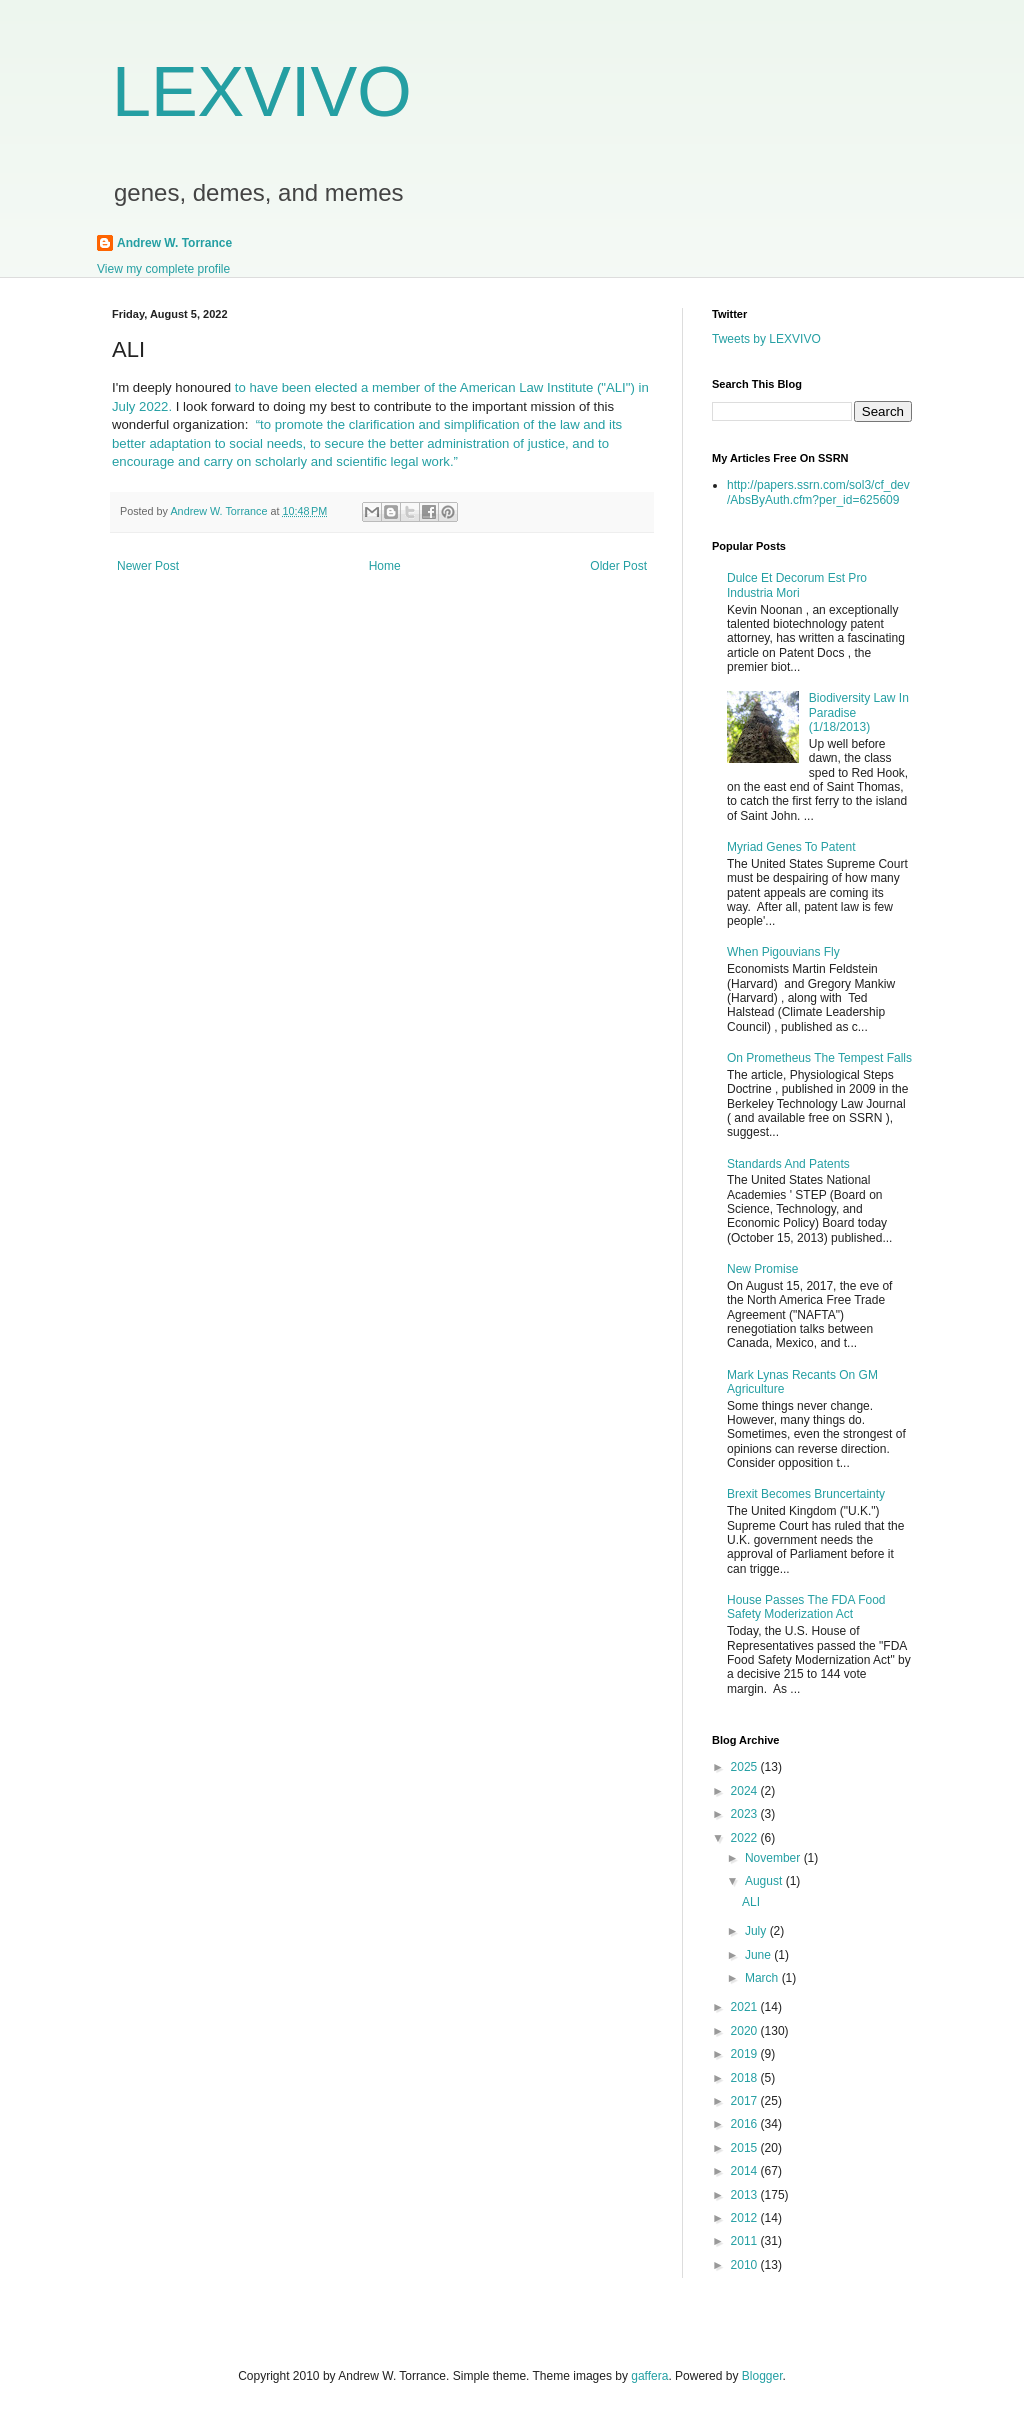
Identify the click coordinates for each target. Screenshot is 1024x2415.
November (774, 1858)
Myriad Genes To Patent (791, 847)
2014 (746, 2171)
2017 (746, 2101)
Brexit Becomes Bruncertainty (806, 1494)
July (757, 1931)
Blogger (762, 2376)
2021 (746, 2007)
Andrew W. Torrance (174, 243)
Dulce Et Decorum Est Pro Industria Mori (797, 585)
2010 (746, 2265)
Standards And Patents (788, 1164)
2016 (746, 2124)
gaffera (649, 2376)
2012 (746, 2218)
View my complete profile (163, 269)
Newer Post (148, 566)
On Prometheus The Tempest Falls (819, 1058)
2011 (746, 2241)
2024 (746, 1791)
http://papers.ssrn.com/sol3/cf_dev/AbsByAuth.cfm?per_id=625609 (818, 492)
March (763, 1978)
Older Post (618, 566)
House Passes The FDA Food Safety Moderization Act (806, 1607)
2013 (746, 2195)
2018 (746, 2078)
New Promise (762, 1269)
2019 (746, 2054)
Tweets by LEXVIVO (766, 339)
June (759, 1955)
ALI (751, 1902)
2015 (746, 2148)
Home (385, 566)
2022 (746, 1838)
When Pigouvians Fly (783, 952)
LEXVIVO (262, 92)
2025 (746, 1767)
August (765, 1881)
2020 (746, 2031)
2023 (746, 1814)
